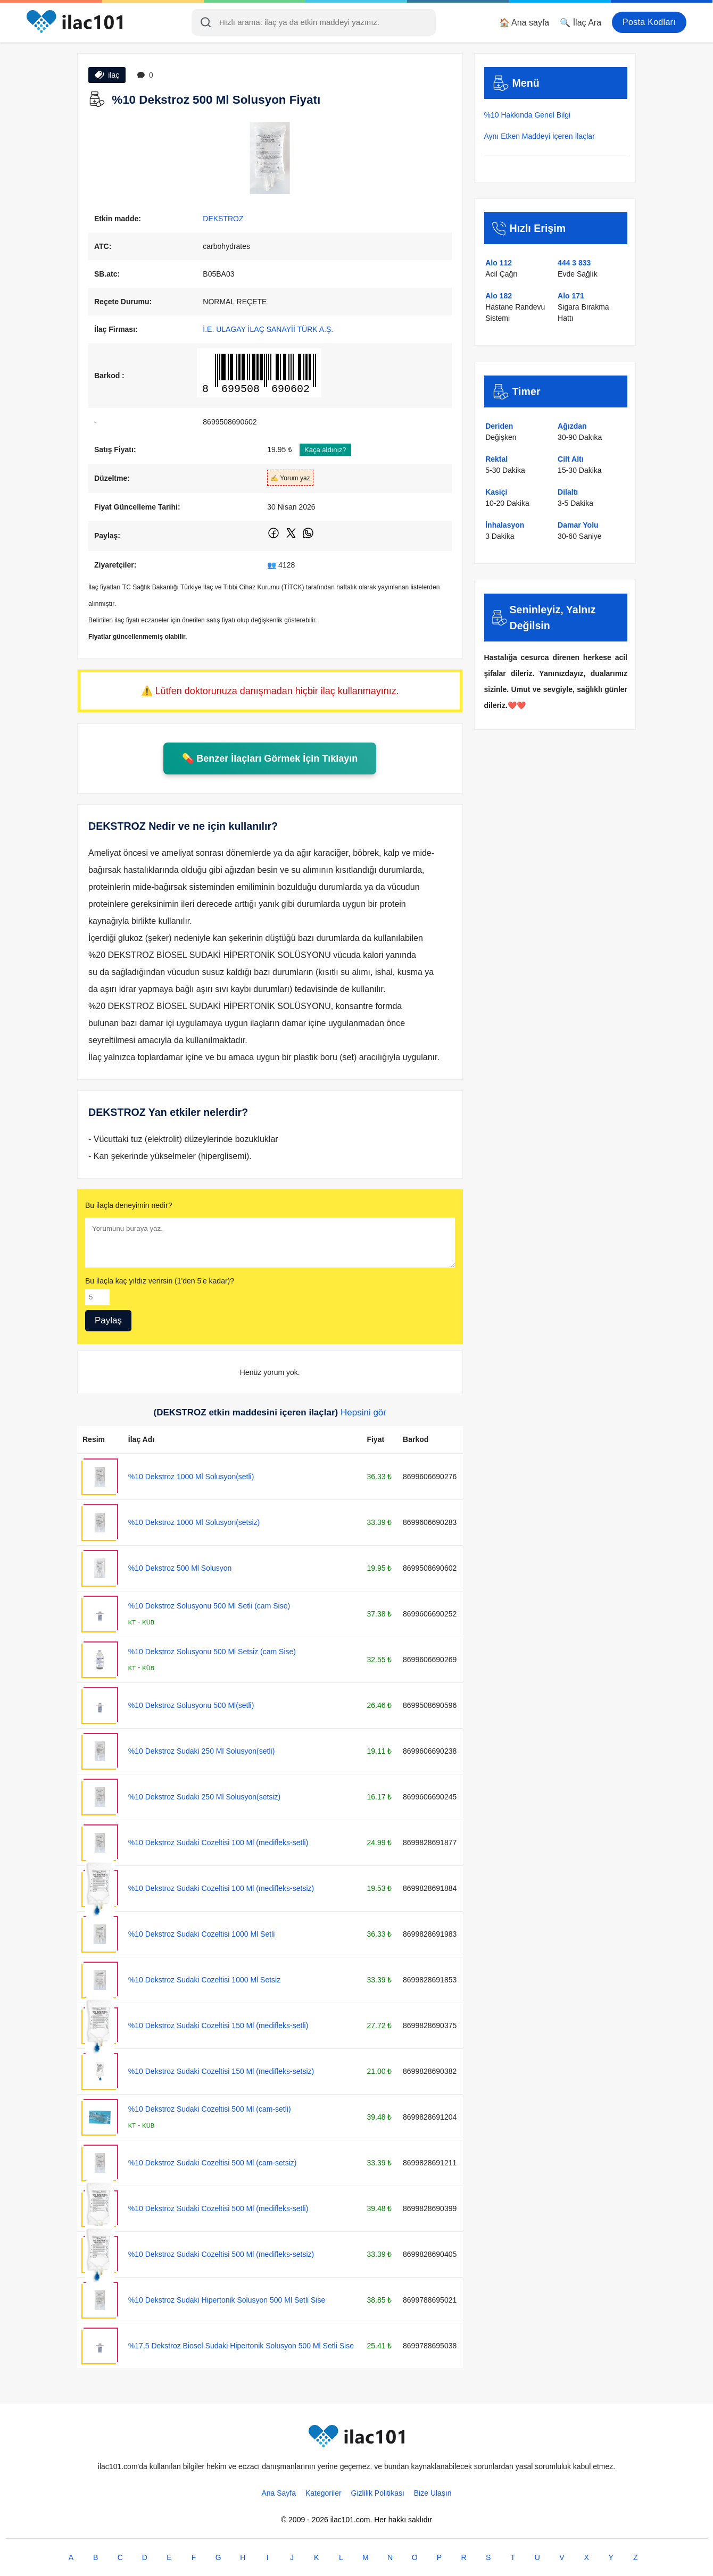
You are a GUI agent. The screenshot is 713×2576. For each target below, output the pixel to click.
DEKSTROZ (223, 218)
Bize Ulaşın (433, 2493)
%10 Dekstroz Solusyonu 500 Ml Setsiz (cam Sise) (212, 1651)
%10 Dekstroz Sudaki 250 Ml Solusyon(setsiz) (204, 1797)
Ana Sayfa (278, 2493)
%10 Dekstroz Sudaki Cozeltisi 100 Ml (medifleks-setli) (218, 1842)
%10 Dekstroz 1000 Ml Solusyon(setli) (191, 1476)
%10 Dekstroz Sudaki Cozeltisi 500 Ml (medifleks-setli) (218, 2208)
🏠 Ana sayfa (524, 22)
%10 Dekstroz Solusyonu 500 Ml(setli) (191, 1705)
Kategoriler (323, 2493)
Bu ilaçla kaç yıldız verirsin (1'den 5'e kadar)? (159, 1281)
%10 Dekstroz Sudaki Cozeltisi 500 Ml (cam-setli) (209, 2109)
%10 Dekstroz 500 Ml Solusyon (180, 1568)
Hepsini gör (363, 1412)
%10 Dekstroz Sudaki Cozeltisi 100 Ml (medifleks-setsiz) (221, 1888)
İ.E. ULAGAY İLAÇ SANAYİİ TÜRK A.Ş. (268, 329)
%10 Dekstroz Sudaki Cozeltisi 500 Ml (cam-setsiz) (212, 2162)
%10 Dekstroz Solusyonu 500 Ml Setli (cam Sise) (209, 1606)
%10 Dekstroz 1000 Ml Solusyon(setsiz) (194, 1522)
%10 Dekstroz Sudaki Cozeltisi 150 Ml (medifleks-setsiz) (221, 2071)
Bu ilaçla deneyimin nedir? (128, 1205)
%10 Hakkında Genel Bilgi (527, 115)
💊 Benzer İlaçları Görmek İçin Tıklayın (270, 758)
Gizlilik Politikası (377, 2493)
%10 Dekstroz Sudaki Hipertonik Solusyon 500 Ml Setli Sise (226, 2300)
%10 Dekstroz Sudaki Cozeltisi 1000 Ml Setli (201, 1934)
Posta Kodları (649, 22)
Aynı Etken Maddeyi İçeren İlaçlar (539, 136)
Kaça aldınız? (325, 450)
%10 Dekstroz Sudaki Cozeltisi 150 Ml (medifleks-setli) (218, 2025)
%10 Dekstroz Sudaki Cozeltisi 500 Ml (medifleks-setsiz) (221, 2254)
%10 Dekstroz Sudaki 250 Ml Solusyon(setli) (201, 1751)
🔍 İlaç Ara (580, 22)
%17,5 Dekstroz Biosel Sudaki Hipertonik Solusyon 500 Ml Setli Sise (241, 2345)
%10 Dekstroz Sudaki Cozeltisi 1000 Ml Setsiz (204, 1979)
